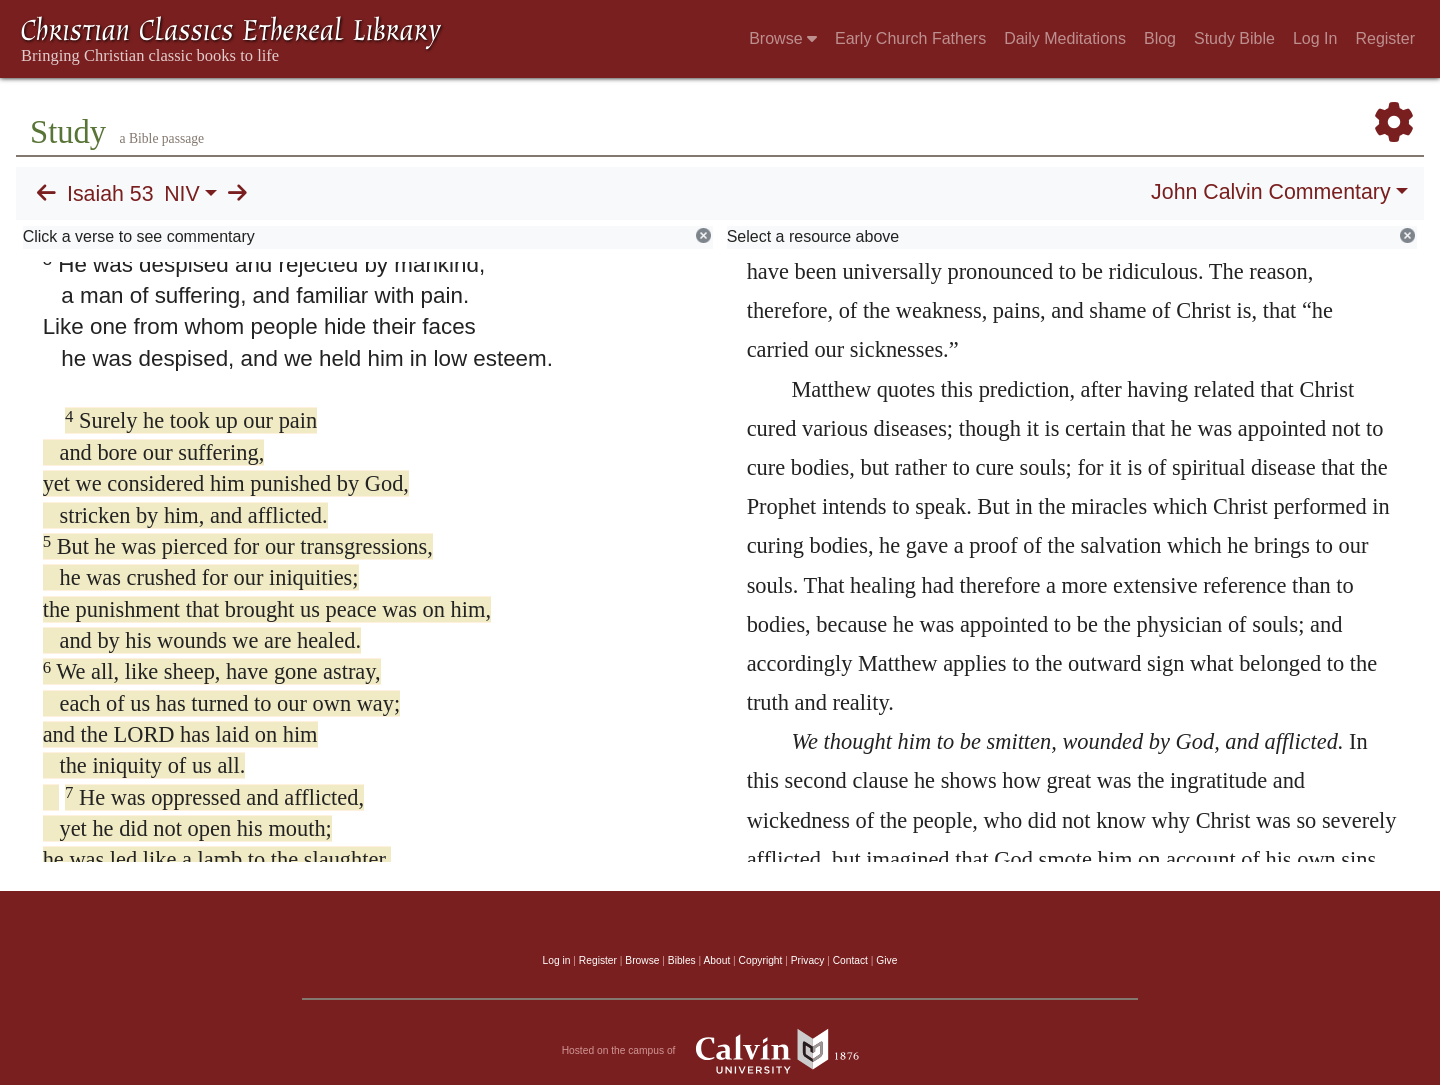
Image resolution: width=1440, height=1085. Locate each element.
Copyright (761, 960)
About (716, 960)
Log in (557, 960)
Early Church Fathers (910, 38)
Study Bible (1234, 38)
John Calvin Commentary (1270, 192)
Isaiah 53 (110, 194)
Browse (783, 38)
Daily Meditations (1065, 38)
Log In (1315, 38)
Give (886, 960)
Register (1385, 38)
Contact (850, 960)
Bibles (682, 960)
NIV (182, 194)
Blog (1160, 38)
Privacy (808, 960)
